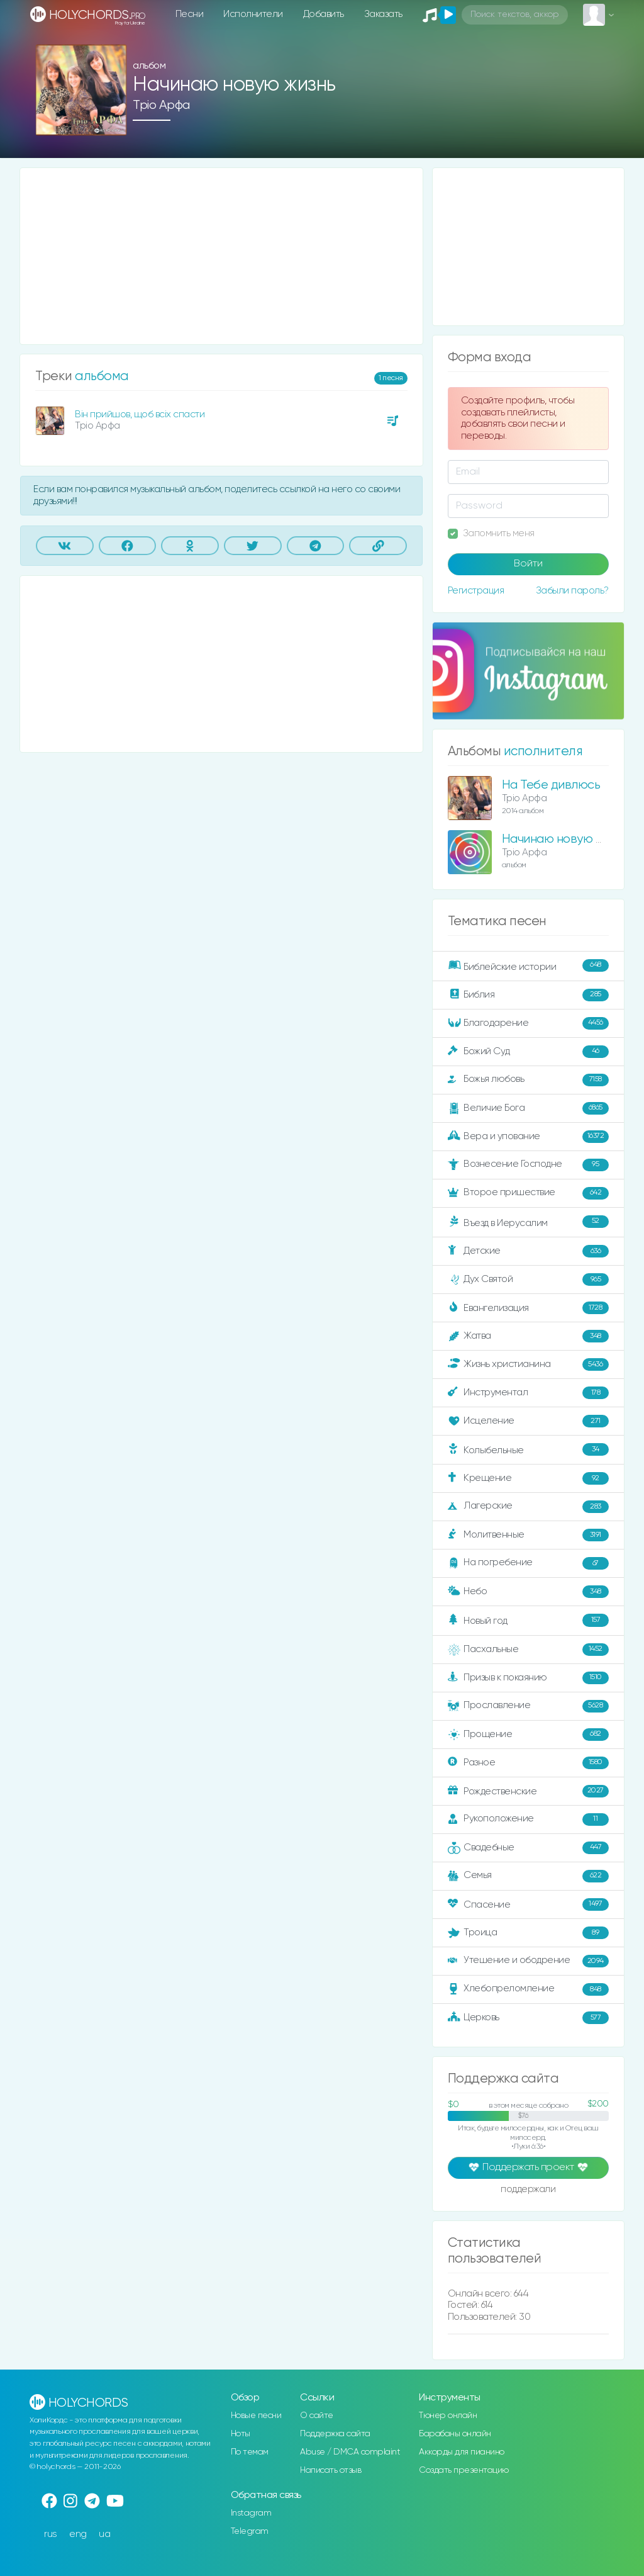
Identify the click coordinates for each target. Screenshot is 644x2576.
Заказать (383, 14)
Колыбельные (528, 1449)
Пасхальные (528, 1649)
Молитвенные (528, 1535)
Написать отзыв (330, 2470)
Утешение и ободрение (528, 1961)
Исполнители (253, 14)
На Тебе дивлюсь (551, 785)
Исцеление (528, 1421)
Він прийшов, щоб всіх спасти (139, 414)
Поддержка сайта (335, 2433)
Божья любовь (528, 1080)
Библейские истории (528, 966)
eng (78, 2534)
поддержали (528, 2190)
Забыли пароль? (572, 590)
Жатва (528, 1336)
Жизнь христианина (528, 1364)
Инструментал (528, 1392)
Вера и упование (528, 1136)
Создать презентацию (464, 2470)
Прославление (528, 1706)
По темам (250, 2452)
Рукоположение (528, 1819)
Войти (528, 564)
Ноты (240, 2433)
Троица (528, 1932)
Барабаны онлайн (455, 2433)
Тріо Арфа (161, 105)
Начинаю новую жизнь (565, 839)
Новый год (528, 1620)
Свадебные (528, 1848)
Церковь (528, 2017)
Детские (528, 1251)
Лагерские (528, 1506)
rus (50, 2534)
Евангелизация (528, 1308)
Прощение (528, 1734)
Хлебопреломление (528, 1989)
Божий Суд (528, 1051)
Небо (528, 1591)
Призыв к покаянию (528, 1678)
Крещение (528, 1478)
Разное (528, 1763)
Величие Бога (528, 1108)
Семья (528, 1876)
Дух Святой (528, 1279)
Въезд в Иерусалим (528, 1222)
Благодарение (528, 1023)
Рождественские (528, 1791)
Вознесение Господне (528, 1165)
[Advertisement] (221, 256)
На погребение (528, 1563)
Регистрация (476, 590)
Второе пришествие (528, 1193)
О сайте (316, 2415)
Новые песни (256, 2415)
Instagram (251, 2513)
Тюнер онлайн (448, 2415)
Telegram (250, 2531)
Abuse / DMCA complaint (350, 2452)
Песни (189, 14)
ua (104, 2534)
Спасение (528, 1904)
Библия (528, 995)
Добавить (323, 14)
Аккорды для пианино (461, 2452)
